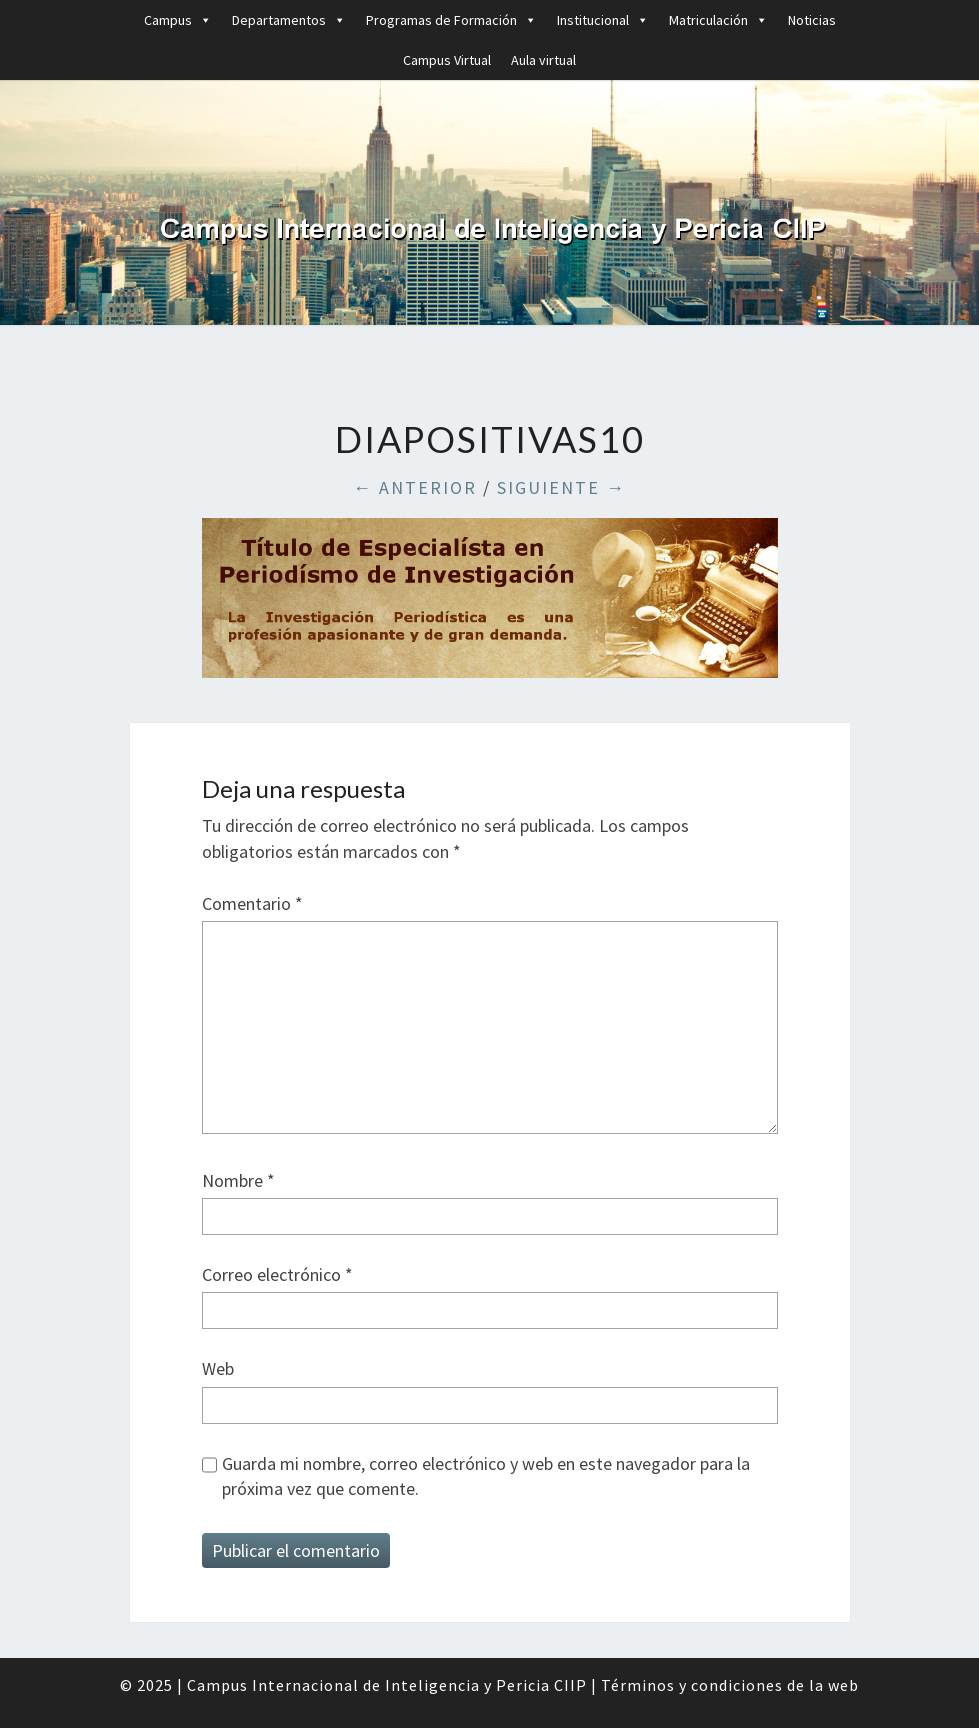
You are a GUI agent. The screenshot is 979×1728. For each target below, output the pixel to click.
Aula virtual (543, 60)
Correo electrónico (277, 1274)
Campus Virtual (447, 60)
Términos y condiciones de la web (730, 1685)
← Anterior (415, 487)
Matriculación (718, 20)
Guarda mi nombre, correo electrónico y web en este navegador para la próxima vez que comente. (486, 1476)
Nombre (238, 1180)
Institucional (603, 20)
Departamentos (289, 20)
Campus (178, 20)
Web (218, 1368)
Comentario (252, 903)
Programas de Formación (451, 20)
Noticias (812, 20)
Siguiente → (561, 487)
